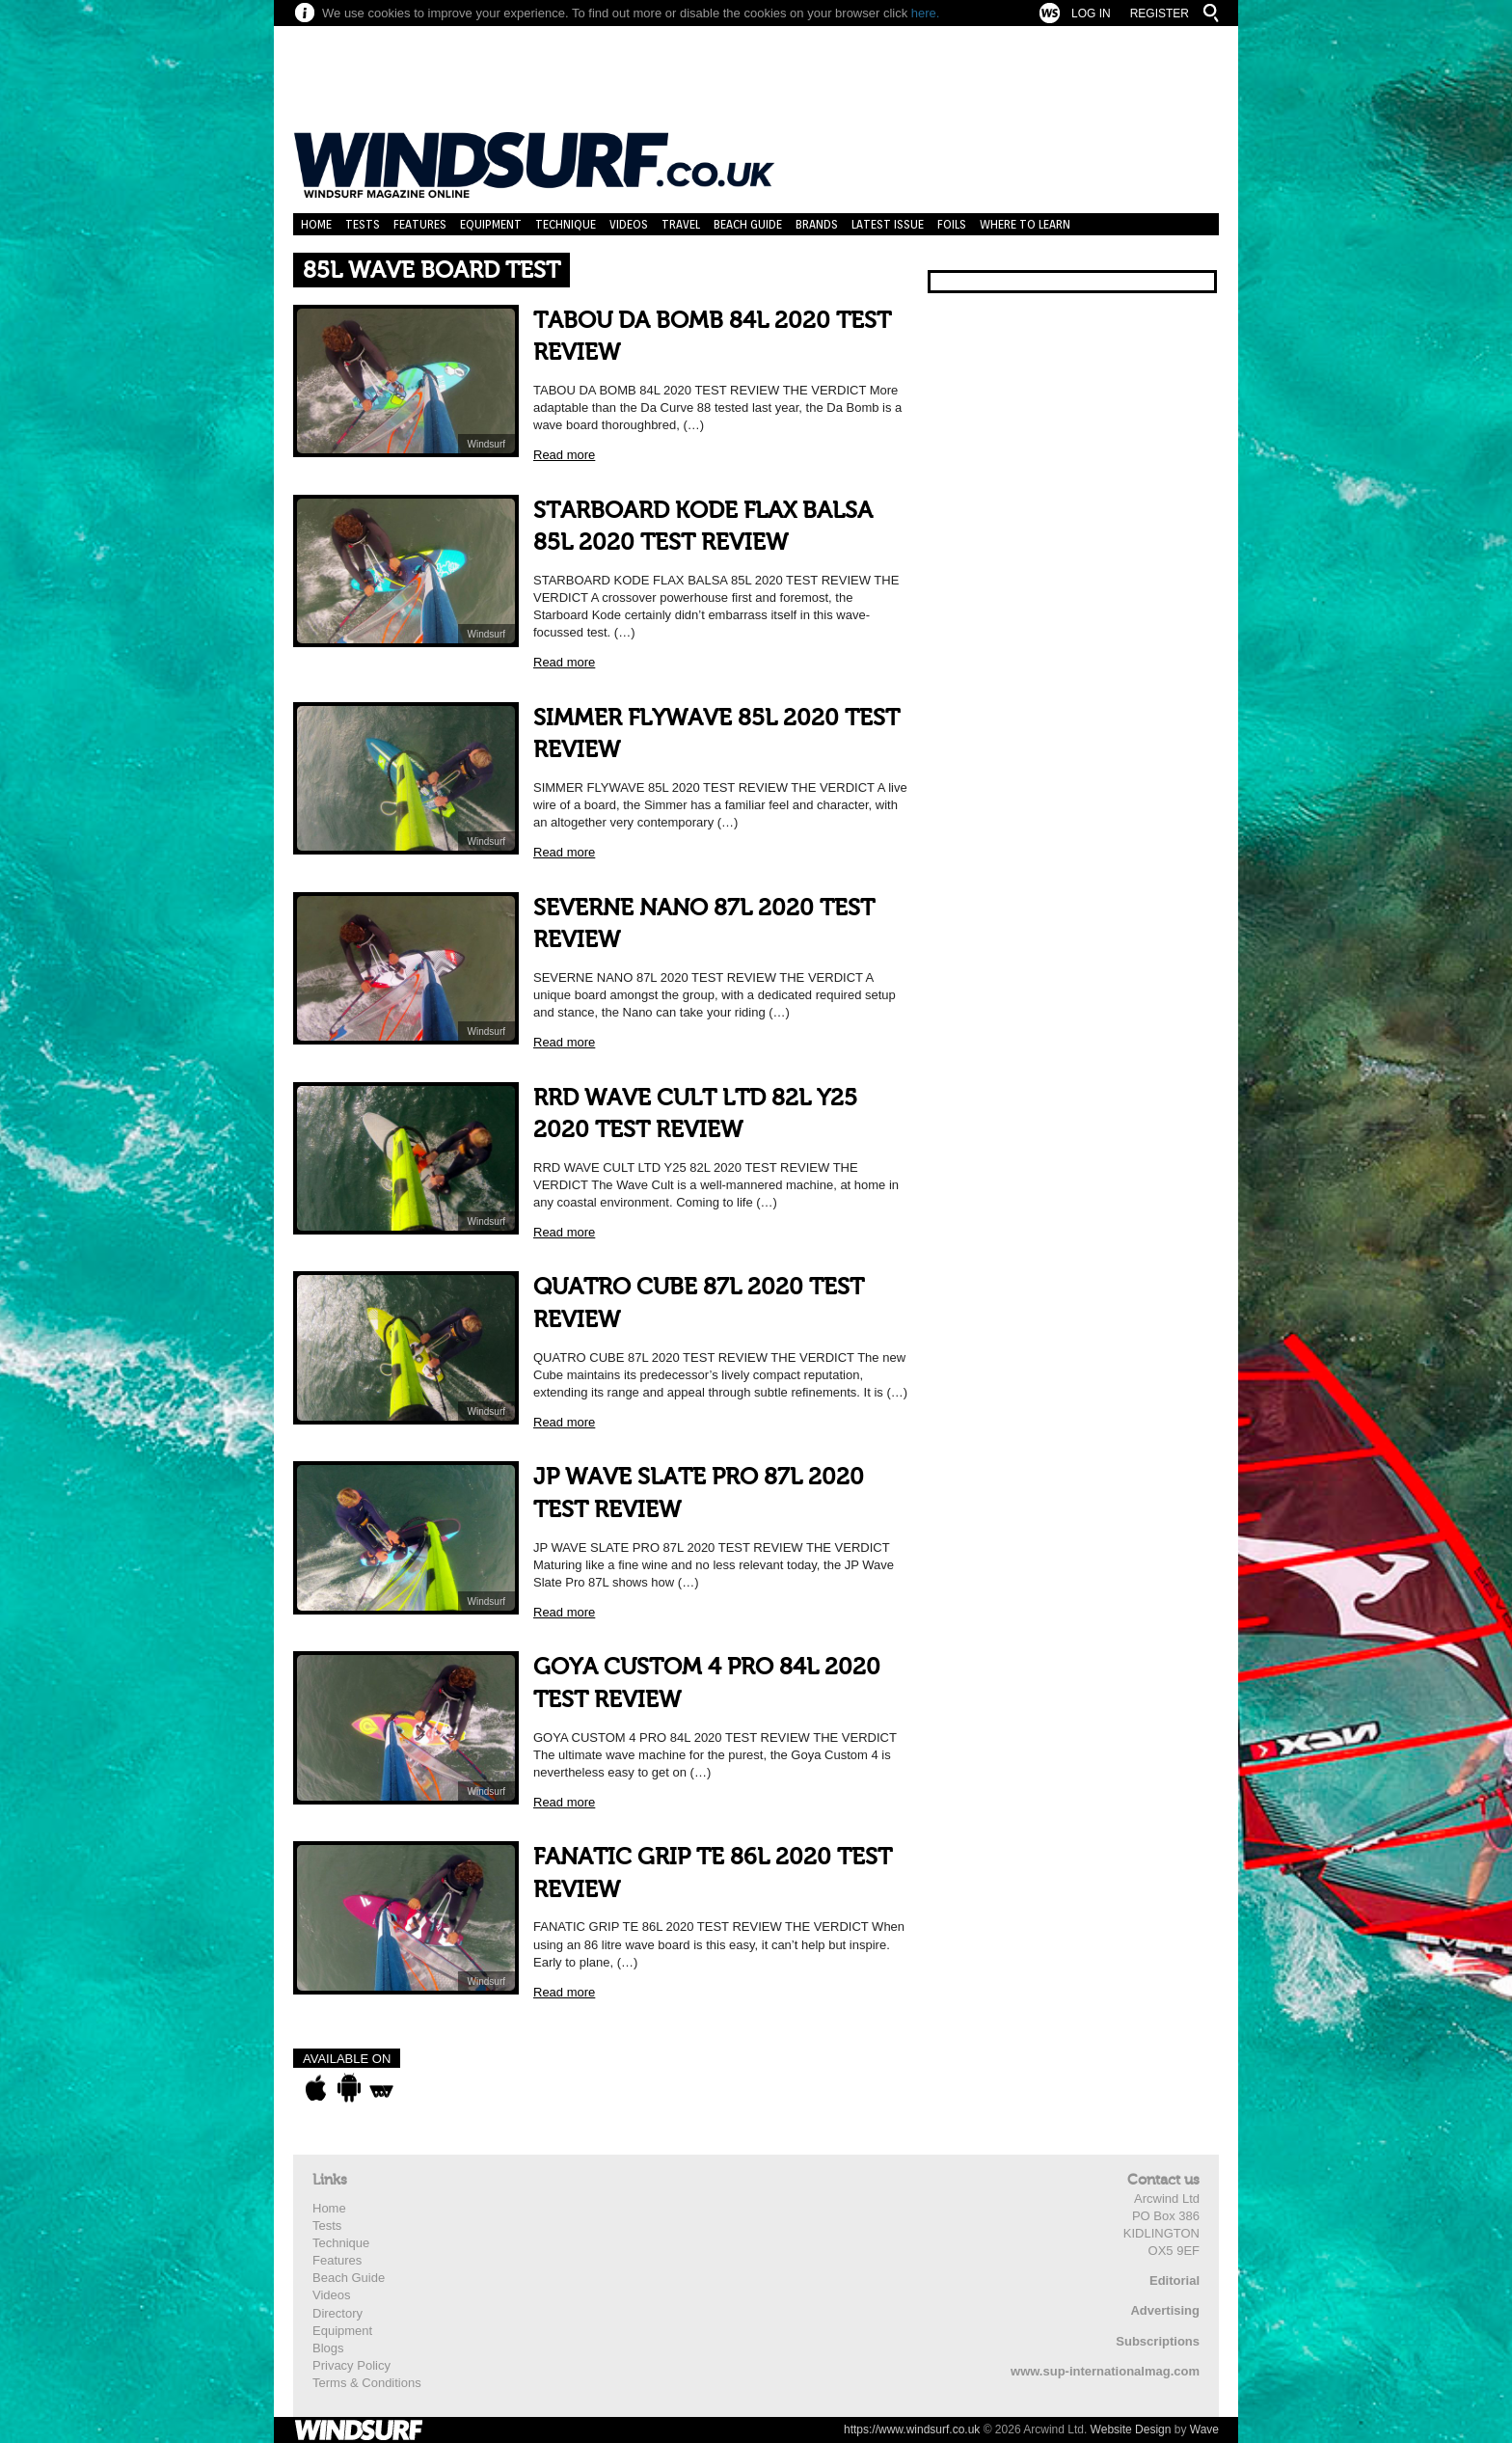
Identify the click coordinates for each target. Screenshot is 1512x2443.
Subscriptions (1158, 2341)
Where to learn (1025, 224)
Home (316, 224)
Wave (1204, 2429)
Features (419, 224)
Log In (1091, 13)
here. (925, 13)
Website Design (1131, 2429)
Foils (951, 224)
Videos (628, 224)
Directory (337, 2313)
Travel (681, 224)
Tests (362, 224)
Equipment (491, 224)
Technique (565, 224)
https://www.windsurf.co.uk (912, 2429)
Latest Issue (887, 224)
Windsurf (486, 444)
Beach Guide (748, 224)
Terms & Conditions (366, 2382)
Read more (564, 455)
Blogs (328, 2348)
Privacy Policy (351, 2365)
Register (1159, 13)
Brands (817, 224)
